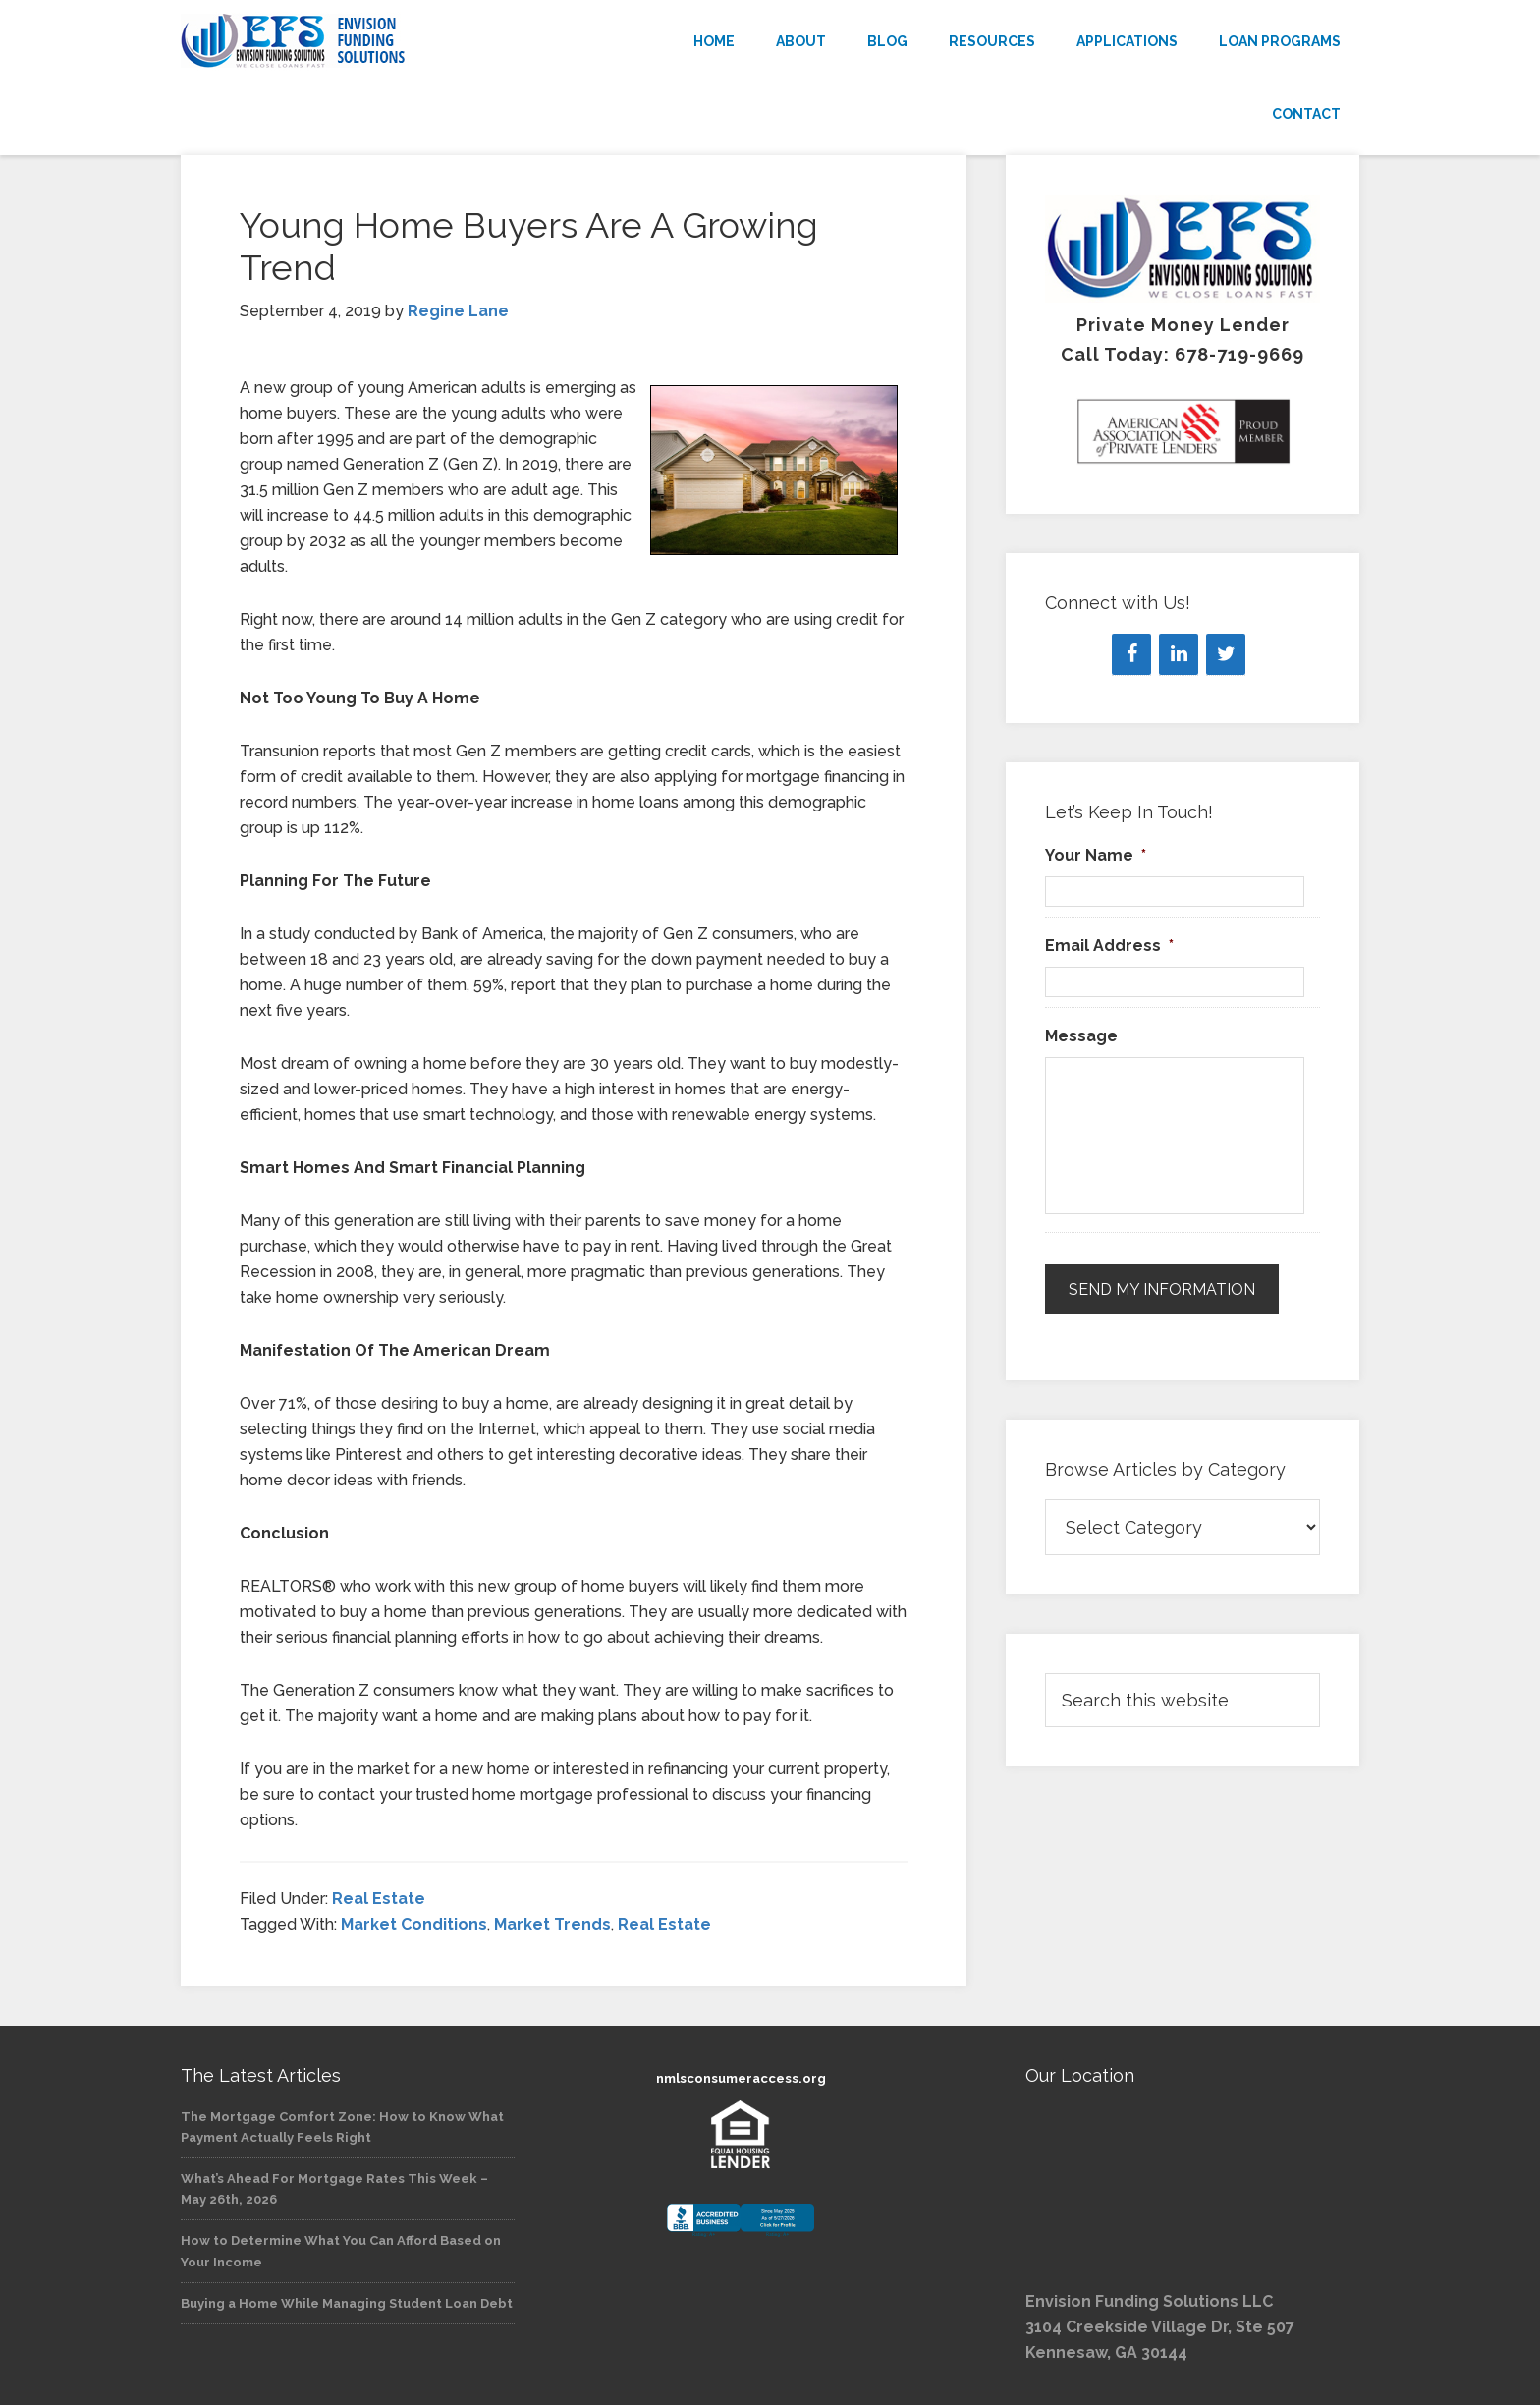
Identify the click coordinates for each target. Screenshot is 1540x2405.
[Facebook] (1131, 654)
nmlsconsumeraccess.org (741, 2078)
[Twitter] (1225, 654)
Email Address (1109, 945)
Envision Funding (357, 41)
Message (1081, 1036)
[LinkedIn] (1178, 654)
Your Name (1095, 855)
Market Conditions (414, 1924)
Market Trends (552, 1924)
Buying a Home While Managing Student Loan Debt (347, 2303)
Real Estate (378, 1898)
